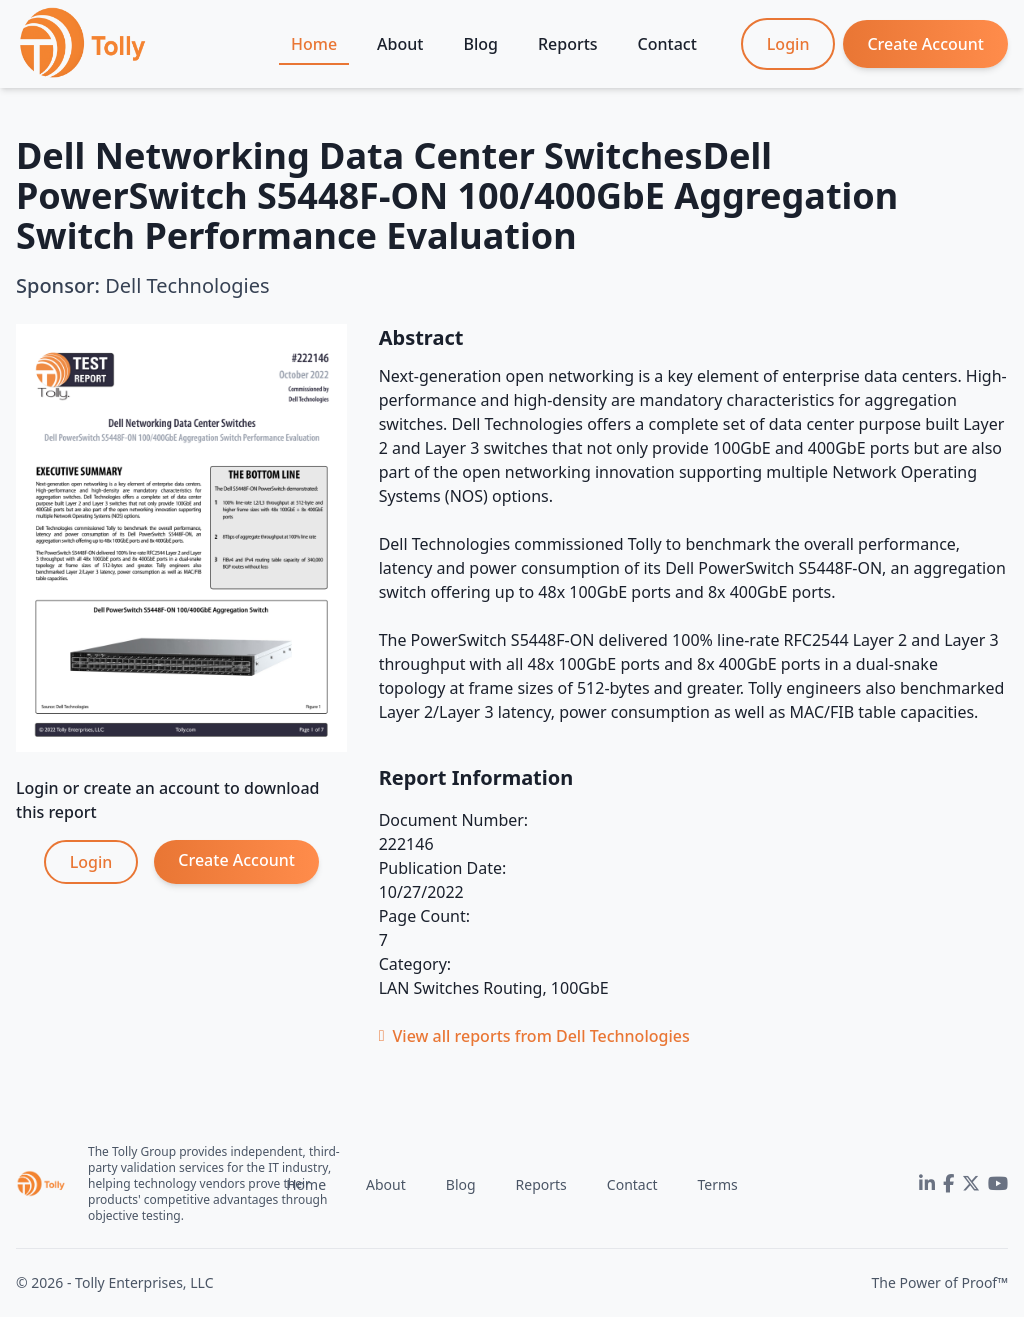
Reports (568, 44)
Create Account (925, 44)
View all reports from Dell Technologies (534, 1036)
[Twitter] (971, 1184)
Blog (480, 44)
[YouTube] (998, 1184)
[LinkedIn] (927, 1184)
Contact (667, 44)
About (400, 44)
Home (314, 44)
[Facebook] (948, 1184)
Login (788, 44)
